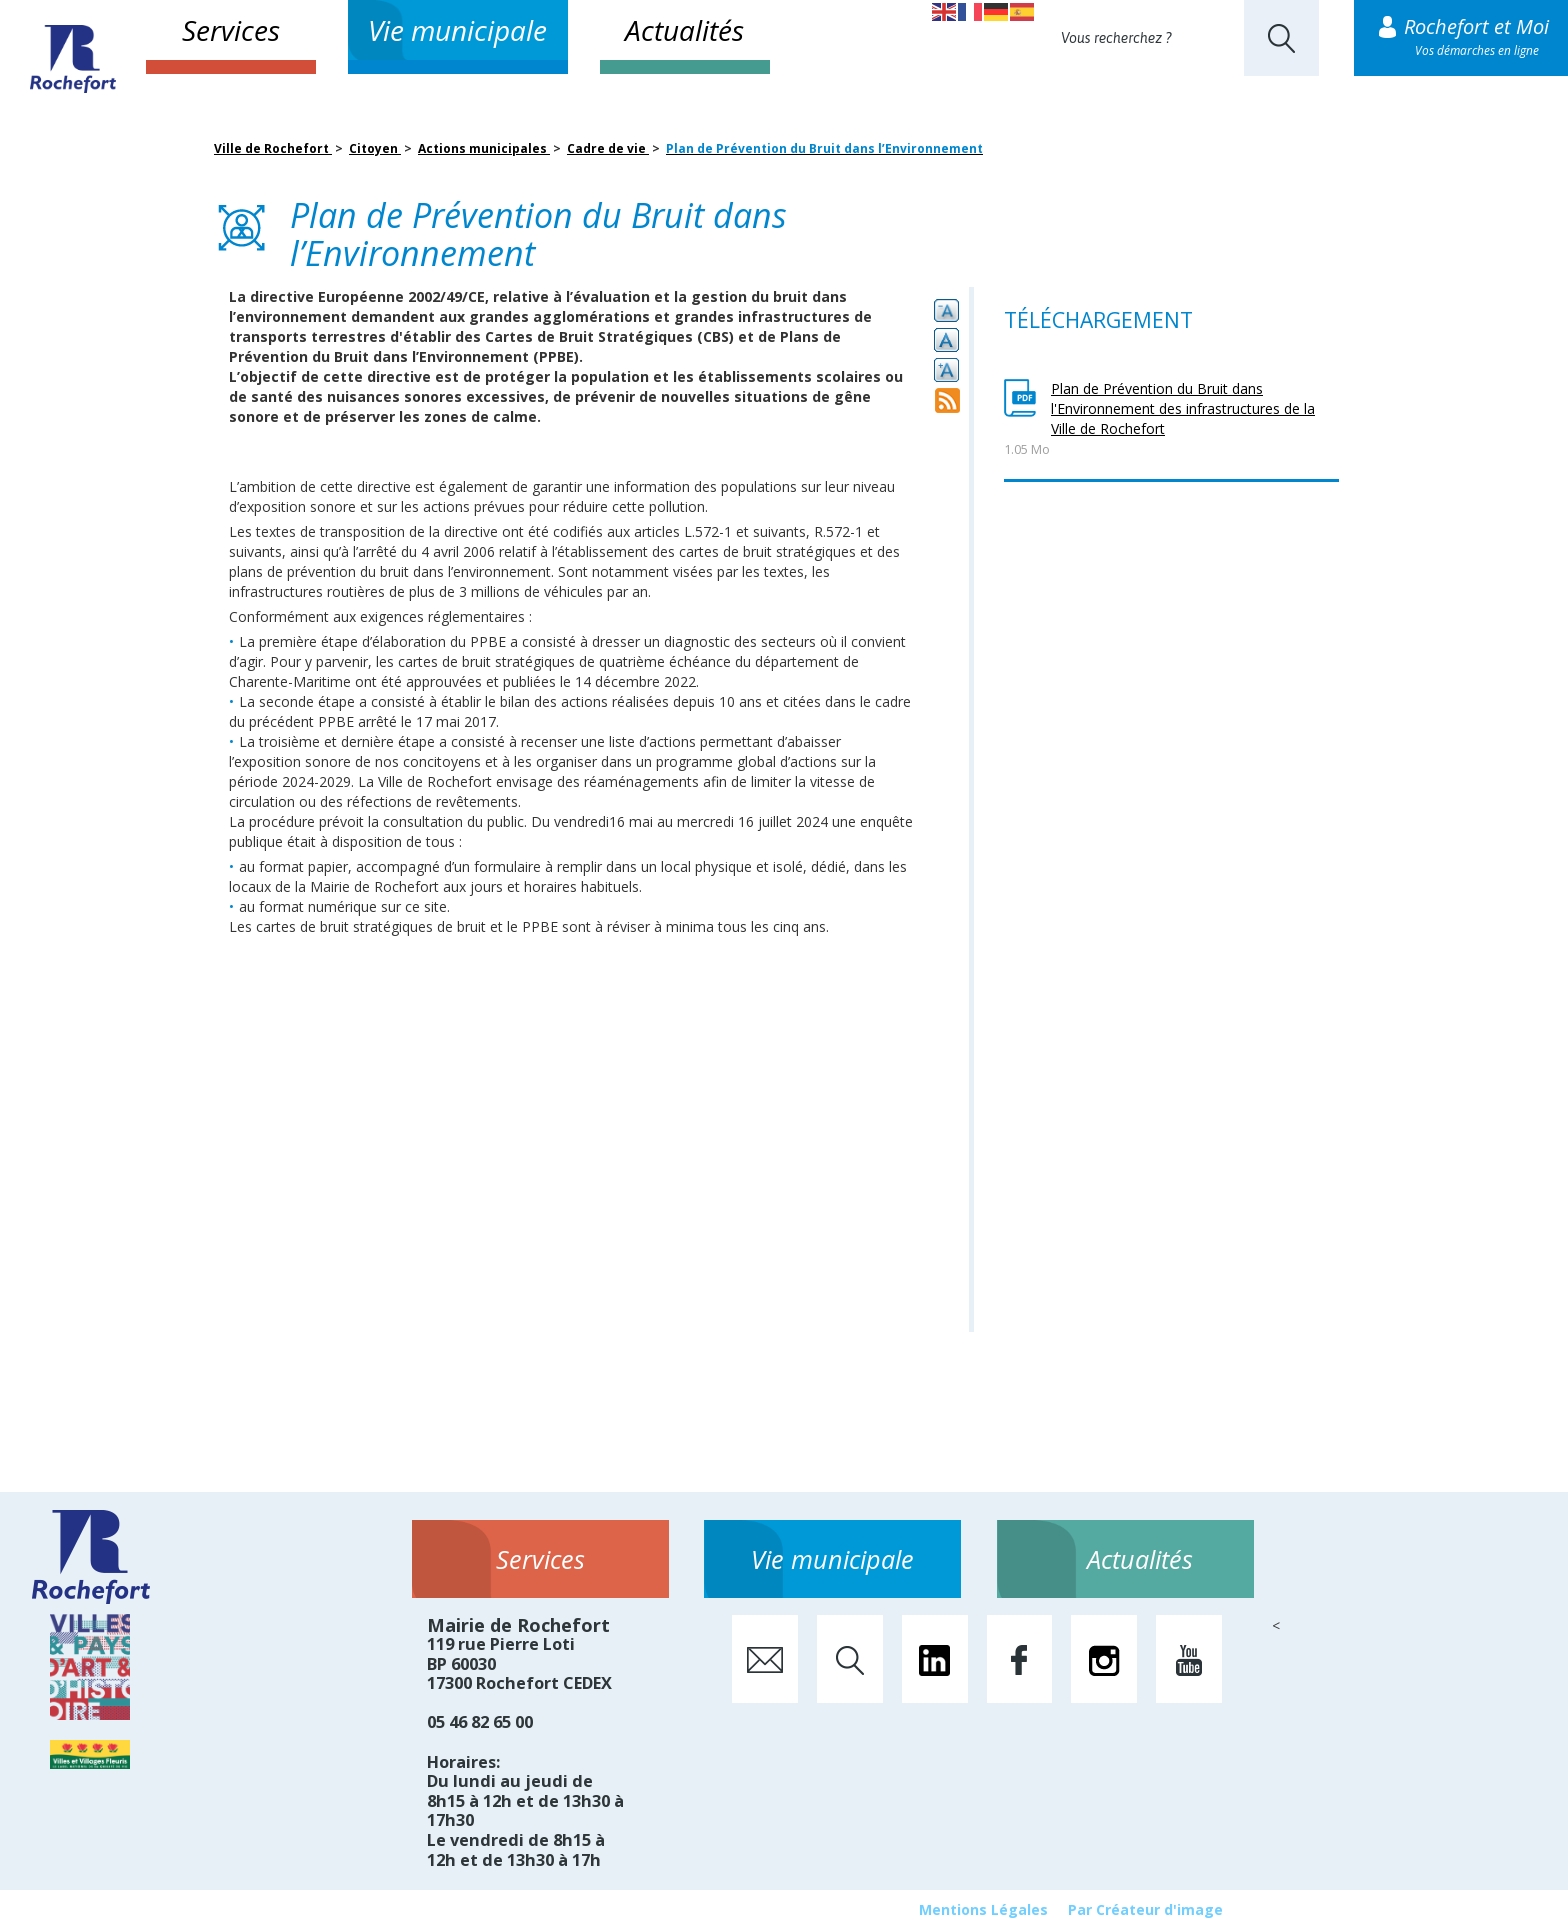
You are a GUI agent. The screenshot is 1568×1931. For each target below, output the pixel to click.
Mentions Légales (983, 1909)
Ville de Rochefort (273, 148)
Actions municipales (484, 148)
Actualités (684, 30)
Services (231, 30)
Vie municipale (457, 30)
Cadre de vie (608, 148)
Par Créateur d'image (1145, 1909)
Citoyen (375, 148)
